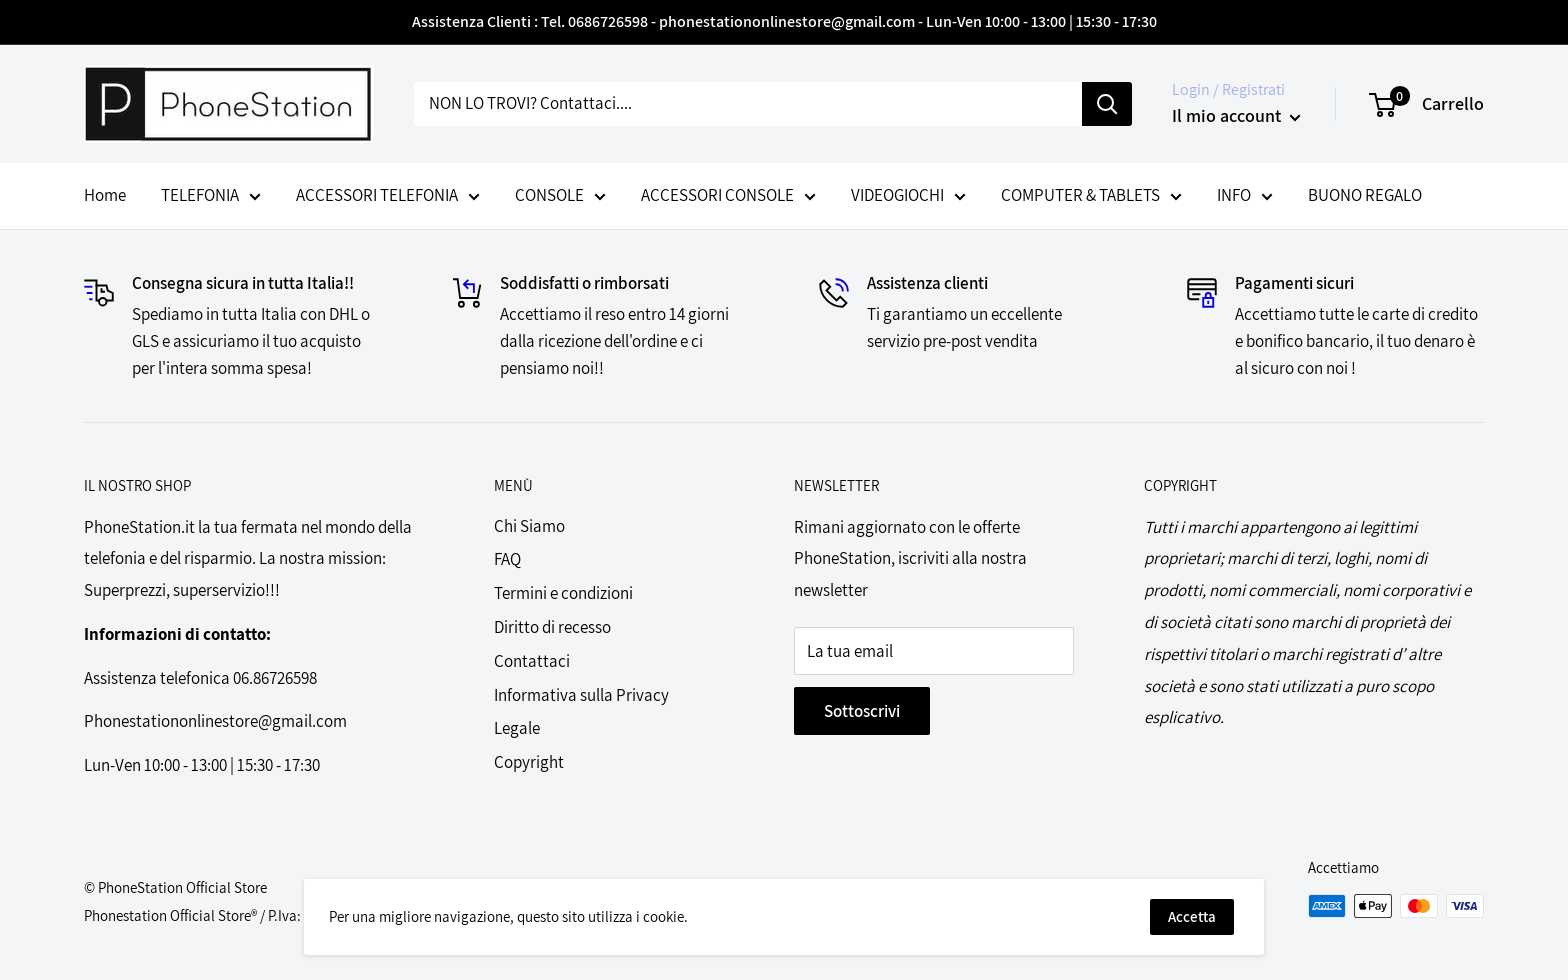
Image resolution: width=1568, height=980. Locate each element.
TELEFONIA (211, 198)
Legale (517, 728)
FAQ (507, 559)
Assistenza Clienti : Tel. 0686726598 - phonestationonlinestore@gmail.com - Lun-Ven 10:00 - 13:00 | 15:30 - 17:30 (784, 21)
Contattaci (532, 661)
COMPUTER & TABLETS (1091, 198)
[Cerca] (1107, 104)
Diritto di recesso (552, 627)
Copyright (529, 762)
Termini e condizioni (563, 593)
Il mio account (1236, 115)
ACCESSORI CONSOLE (728, 198)
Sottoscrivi (862, 711)
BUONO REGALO (1365, 195)
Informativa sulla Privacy (581, 695)
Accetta (1192, 916)
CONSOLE (560, 198)
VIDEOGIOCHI (908, 198)
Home (105, 195)
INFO (1245, 198)
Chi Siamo (529, 526)
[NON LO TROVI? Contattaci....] (748, 104)
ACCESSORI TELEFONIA (388, 198)
